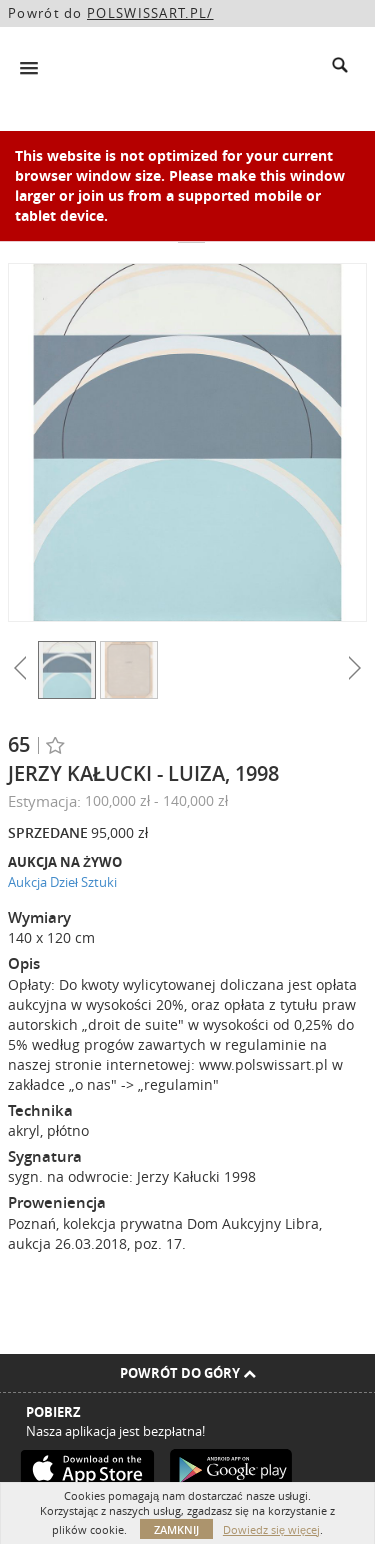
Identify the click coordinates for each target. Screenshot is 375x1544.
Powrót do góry (188, 1373)
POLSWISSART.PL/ (150, 13)
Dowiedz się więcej (271, 1529)
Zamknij (176, 1529)
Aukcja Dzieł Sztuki (62, 882)
